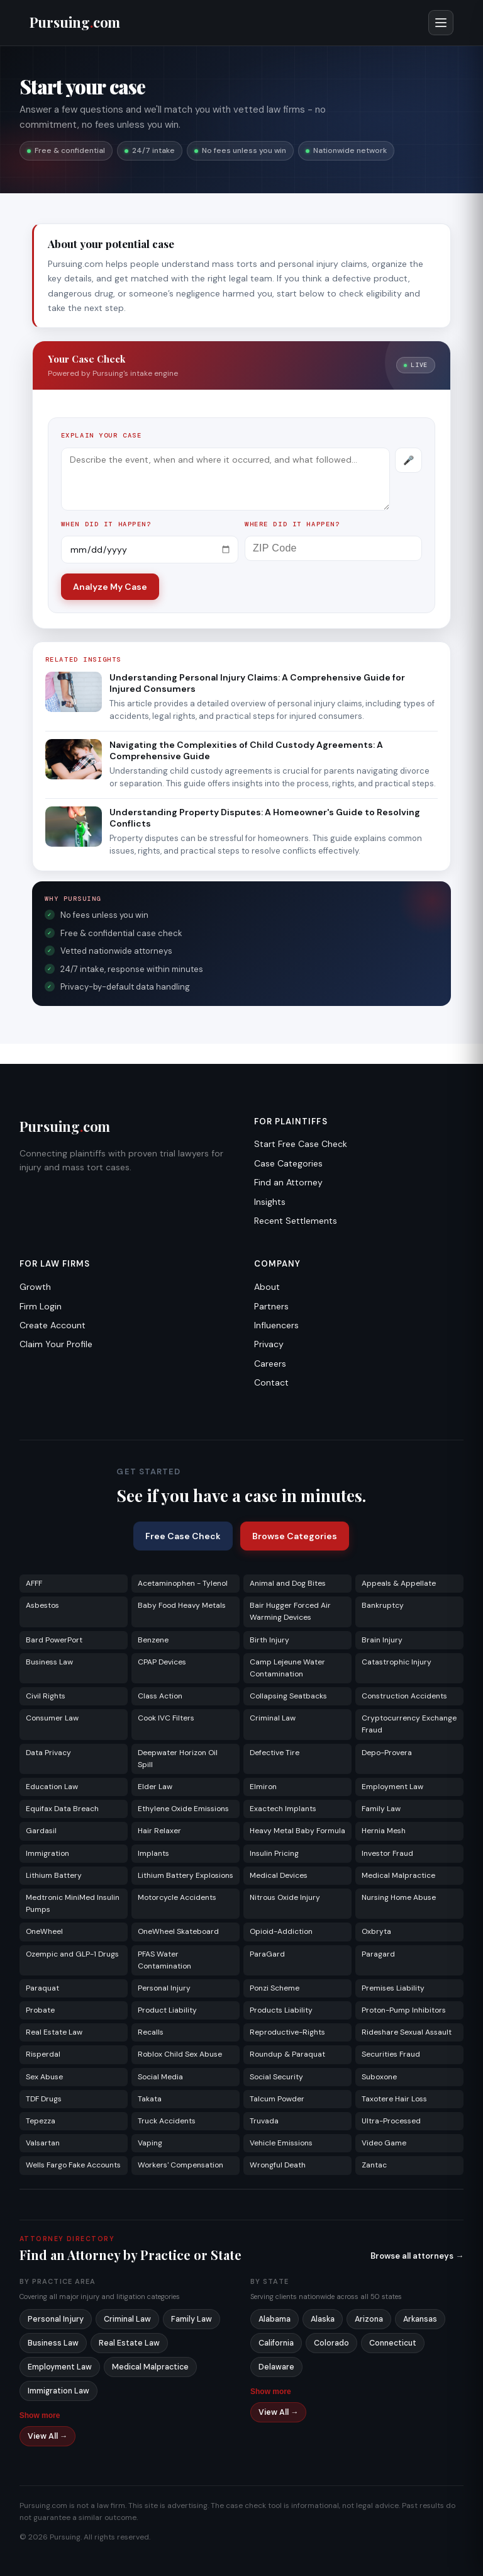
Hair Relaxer (159, 1831)
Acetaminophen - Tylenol (183, 1583)
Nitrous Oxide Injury (285, 1897)
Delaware (276, 2367)
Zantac (374, 2165)
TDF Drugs (44, 2099)
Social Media (160, 2077)
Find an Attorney (288, 1182)
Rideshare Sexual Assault (407, 2032)
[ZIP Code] (333, 548)
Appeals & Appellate (399, 1583)
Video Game (384, 2143)
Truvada (264, 2121)
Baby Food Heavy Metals (182, 1605)
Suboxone (379, 2077)
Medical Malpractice (398, 1875)
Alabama (274, 2319)
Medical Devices (279, 1875)
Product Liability (167, 2010)
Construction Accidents (404, 1696)
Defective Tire (274, 1753)
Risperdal (43, 2054)
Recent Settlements (295, 1220)
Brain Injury (382, 1640)
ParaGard (267, 1954)
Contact (271, 1382)
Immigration (47, 1853)
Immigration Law (58, 2391)
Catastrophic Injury (396, 1662)
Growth (35, 1286)
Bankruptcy (383, 1605)
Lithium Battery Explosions (185, 1875)
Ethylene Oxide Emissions (183, 1809)
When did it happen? (106, 524)
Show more (39, 2415)
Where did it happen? (292, 524)
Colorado (331, 2343)
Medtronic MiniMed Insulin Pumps (72, 1903)
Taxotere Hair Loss (394, 2099)
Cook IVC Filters (166, 1718)
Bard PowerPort (54, 1640)
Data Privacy (48, 1753)
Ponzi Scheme (274, 1988)
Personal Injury (164, 1988)
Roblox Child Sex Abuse (180, 2054)
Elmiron (263, 1787)
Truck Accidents (167, 2121)
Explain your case (101, 435)
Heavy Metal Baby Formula (297, 1831)
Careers (270, 1363)
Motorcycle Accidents (177, 1897)
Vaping (150, 2143)
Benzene (153, 1640)
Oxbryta (376, 1931)
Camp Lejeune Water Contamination (287, 1668)
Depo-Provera (387, 1753)
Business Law (49, 1662)
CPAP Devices (162, 1662)
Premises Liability (393, 1988)
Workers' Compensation (180, 2165)
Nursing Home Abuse (399, 1897)
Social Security (276, 2077)
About (267, 1286)
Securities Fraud (391, 2054)
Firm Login (40, 1306)
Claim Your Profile (55, 1344)
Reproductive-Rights (287, 2032)
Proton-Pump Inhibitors (404, 2010)
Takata (150, 2099)
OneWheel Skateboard (178, 1931)
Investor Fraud (387, 1853)
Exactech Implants (283, 1809)
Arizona (369, 2319)
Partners (271, 1306)
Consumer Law (52, 1718)
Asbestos (42, 1605)
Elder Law (155, 1787)
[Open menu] (440, 22)
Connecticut (392, 2343)
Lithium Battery (54, 1875)
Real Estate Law (54, 2032)
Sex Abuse (44, 2077)
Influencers (276, 1325)
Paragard (378, 1954)
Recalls (151, 2032)
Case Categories (288, 1163)
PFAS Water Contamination (164, 1960)
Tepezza (40, 2121)
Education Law (52, 1787)
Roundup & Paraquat (287, 2054)
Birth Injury (269, 1640)
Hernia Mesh (384, 1831)
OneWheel (44, 1931)
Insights (270, 1201)
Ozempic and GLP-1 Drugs (72, 1954)
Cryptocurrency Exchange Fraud (409, 1724)
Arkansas (420, 2319)
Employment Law (392, 1787)
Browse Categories (294, 1536)
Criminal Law (273, 1718)
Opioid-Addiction (281, 1931)
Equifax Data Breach (62, 1809)
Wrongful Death (278, 2165)
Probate (40, 2010)
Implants (153, 1853)
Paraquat (42, 1988)
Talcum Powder (277, 2099)
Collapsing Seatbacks (288, 1696)
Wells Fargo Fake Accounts (73, 2165)
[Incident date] (149, 549)
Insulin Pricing (274, 1853)
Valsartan (43, 2143)
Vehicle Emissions (281, 2143)
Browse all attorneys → (417, 2256)
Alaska (323, 2319)
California (276, 2343)
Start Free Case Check (300, 1144)
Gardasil (41, 1831)
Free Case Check (183, 1536)
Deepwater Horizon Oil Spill (178, 1759)
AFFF (34, 1583)
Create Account (52, 1325)
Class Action (160, 1696)
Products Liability (281, 2010)
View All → (48, 2436)
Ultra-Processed (391, 2121)
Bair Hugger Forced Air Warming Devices (290, 1611)
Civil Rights (45, 1696)
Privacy (269, 1344)
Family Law (381, 1809)
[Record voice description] (408, 460)
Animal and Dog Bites (288, 1583)
